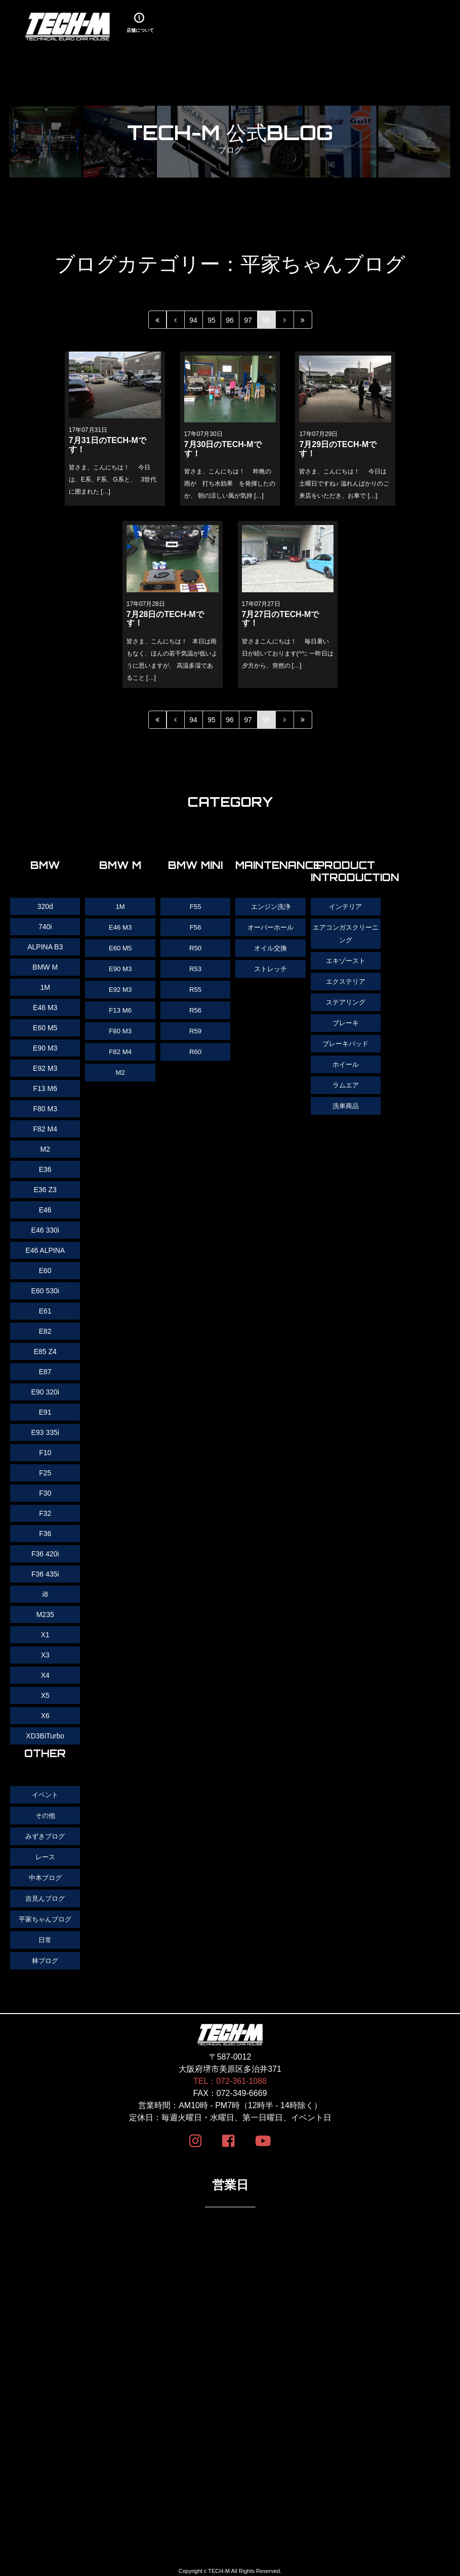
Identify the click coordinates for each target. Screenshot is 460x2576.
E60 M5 (120, 947)
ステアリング (345, 999)
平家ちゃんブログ (45, 1916)
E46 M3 (120, 927)
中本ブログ (45, 1875)
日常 (45, 1936)
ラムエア (345, 1080)
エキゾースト (345, 959)
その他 (45, 1815)
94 (193, 320)
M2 (120, 1068)
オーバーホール (271, 927)
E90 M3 (120, 967)
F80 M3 (120, 1028)
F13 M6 (120, 1007)
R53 (195, 967)
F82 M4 (120, 1048)
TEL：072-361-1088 (230, 2076)
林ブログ (45, 1956)
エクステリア (345, 979)
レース (45, 1855)
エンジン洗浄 (270, 906)
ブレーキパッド (345, 1040)
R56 (195, 1007)
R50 (195, 947)
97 (248, 320)
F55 (195, 906)
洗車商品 (345, 1101)
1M (120, 906)
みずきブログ (45, 1835)
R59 (195, 1028)
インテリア (345, 906)
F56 (195, 927)
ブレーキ (345, 1020)
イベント (45, 1795)
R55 (195, 987)
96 (230, 320)
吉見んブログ (45, 1896)
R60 (195, 1048)
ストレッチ (270, 967)
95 (211, 320)
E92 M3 (120, 987)
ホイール (345, 1060)
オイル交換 (270, 947)
